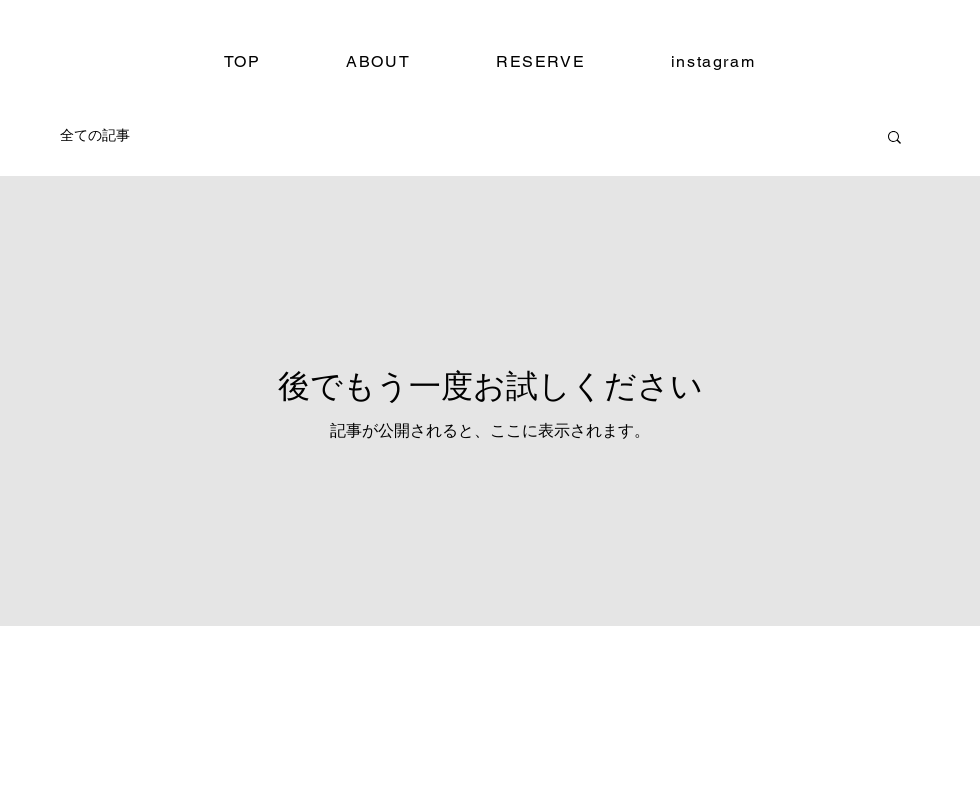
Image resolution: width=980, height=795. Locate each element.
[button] (894, 138)
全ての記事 (95, 135)
